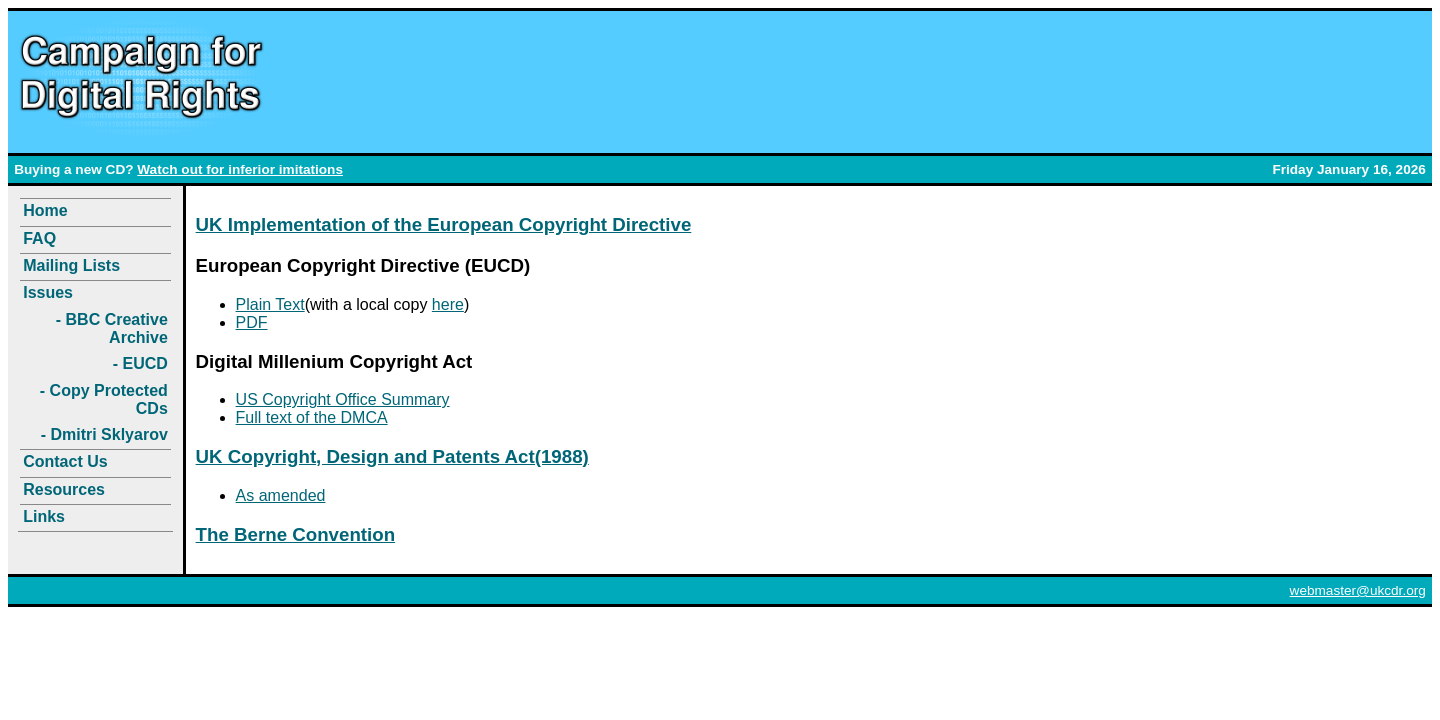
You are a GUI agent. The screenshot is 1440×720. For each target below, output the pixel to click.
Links (44, 516)
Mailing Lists (71, 265)
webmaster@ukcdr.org (1358, 590)
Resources (64, 489)
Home (45, 210)
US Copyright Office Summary (343, 399)
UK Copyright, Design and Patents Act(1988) (392, 456)
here (448, 304)
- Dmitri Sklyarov (104, 434)
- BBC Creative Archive (112, 328)
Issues (48, 292)
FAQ (39, 238)
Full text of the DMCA (312, 417)
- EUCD (140, 363)
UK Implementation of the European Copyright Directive (444, 224)
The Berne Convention (296, 534)
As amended (281, 495)
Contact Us (65, 461)
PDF (252, 322)
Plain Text (270, 304)
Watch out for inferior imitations (240, 169)
